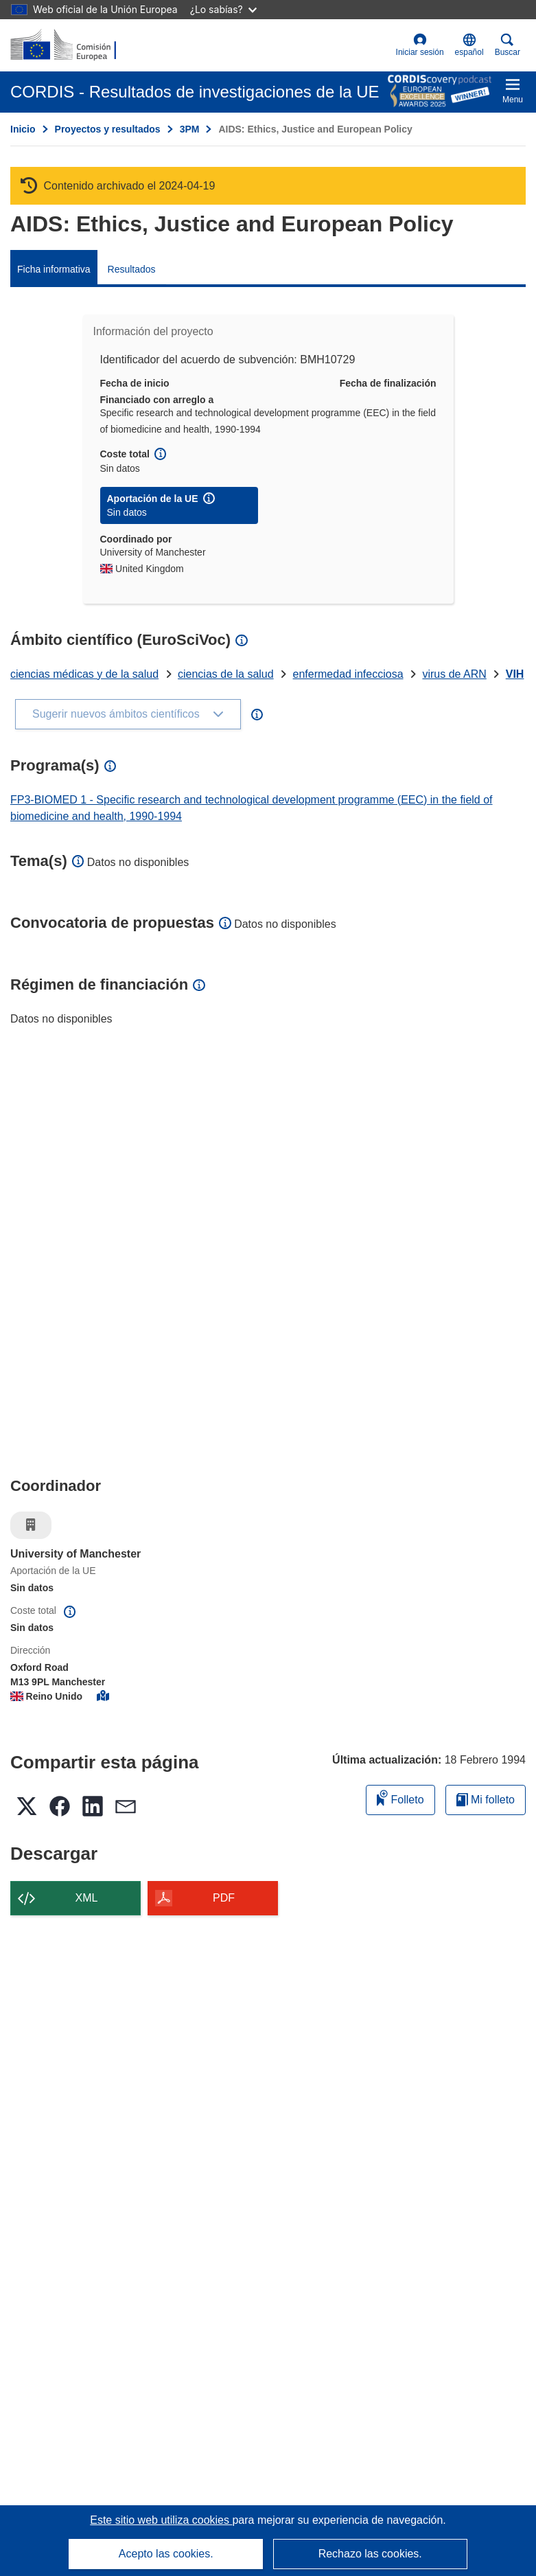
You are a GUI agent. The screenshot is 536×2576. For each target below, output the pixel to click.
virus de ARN (454, 674)
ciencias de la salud (226, 674)
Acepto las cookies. (166, 2554)
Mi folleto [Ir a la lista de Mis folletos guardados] (485, 1799)
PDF (224, 1898)
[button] (469, 45)
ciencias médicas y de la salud (84, 674)
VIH (515, 674)
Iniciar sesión (420, 45)
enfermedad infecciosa (348, 674)
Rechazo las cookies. (370, 2554)
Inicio (23, 129)
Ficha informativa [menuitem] (54, 269)
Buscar (507, 45)
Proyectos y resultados (108, 129)
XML (86, 1898)
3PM (190, 129)
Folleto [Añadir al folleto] (400, 1797)
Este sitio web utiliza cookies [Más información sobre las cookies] (161, 2520)
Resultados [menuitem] (132, 269)
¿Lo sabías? (223, 9)
